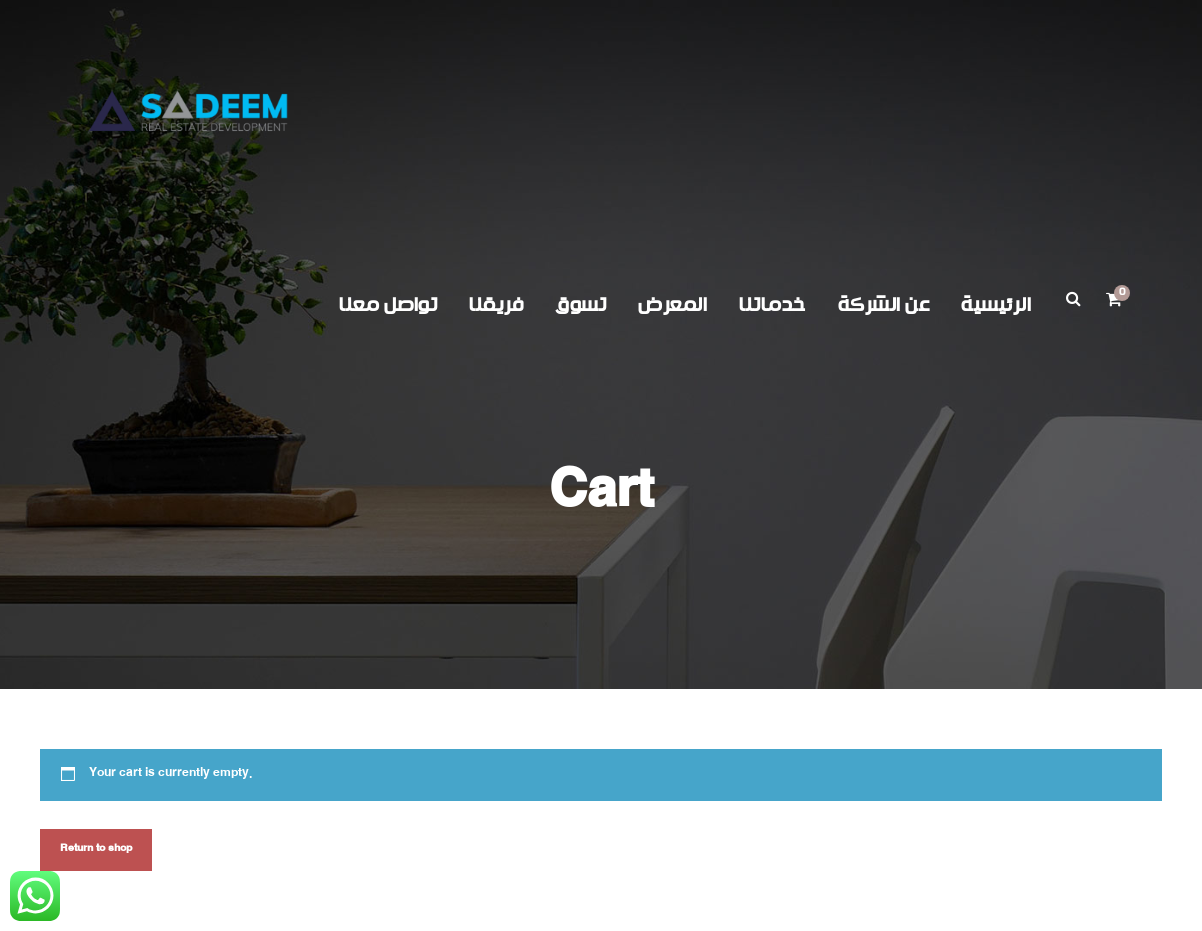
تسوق (580, 305)
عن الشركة (884, 305)
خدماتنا (772, 305)
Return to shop (96, 849)
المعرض (672, 305)
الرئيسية (996, 305)
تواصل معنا (388, 305)
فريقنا (496, 305)
